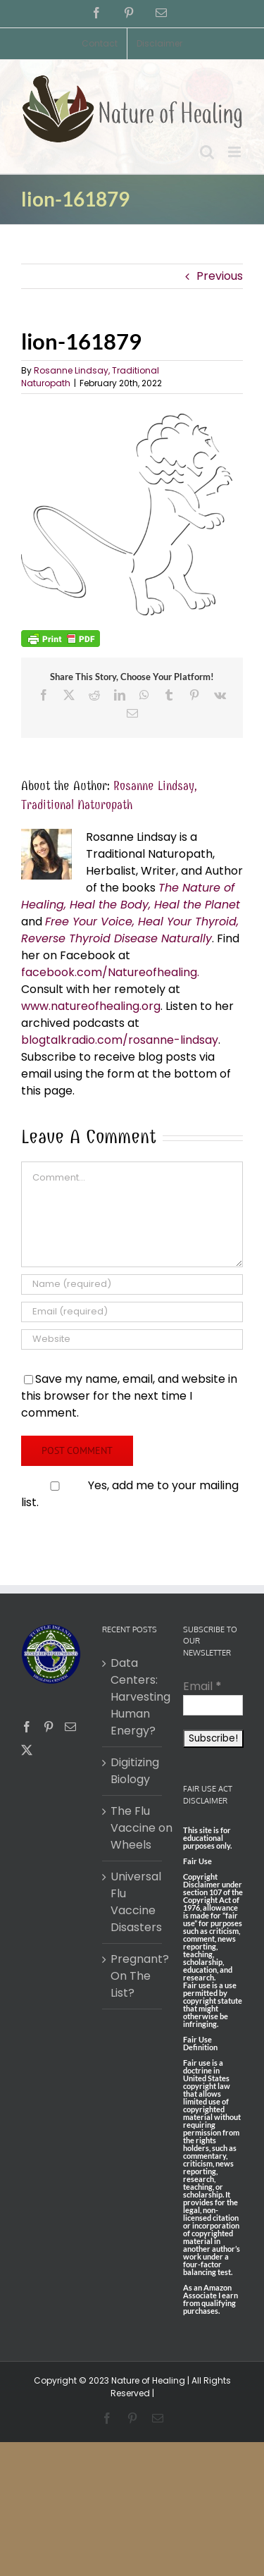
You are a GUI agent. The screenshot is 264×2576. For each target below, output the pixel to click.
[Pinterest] (48, 1726)
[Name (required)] (132, 1284)
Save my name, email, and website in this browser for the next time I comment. (129, 1396)
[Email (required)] (132, 1312)
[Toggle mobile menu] (235, 151)
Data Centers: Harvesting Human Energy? (133, 1697)
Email (202, 1686)
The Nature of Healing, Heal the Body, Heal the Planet (130, 896)
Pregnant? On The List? (133, 1976)
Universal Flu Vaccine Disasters (133, 1901)
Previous (219, 276)
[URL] (132, 1339)
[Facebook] (26, 1726)
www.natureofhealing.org (91, 1006)
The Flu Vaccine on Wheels (133, 1828)
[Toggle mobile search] (207, 151)
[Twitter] (26, 1750)
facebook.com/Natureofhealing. (110, 972)
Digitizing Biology (133, 1770)
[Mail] (70, 1726)
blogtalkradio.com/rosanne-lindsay (119, 1040)
